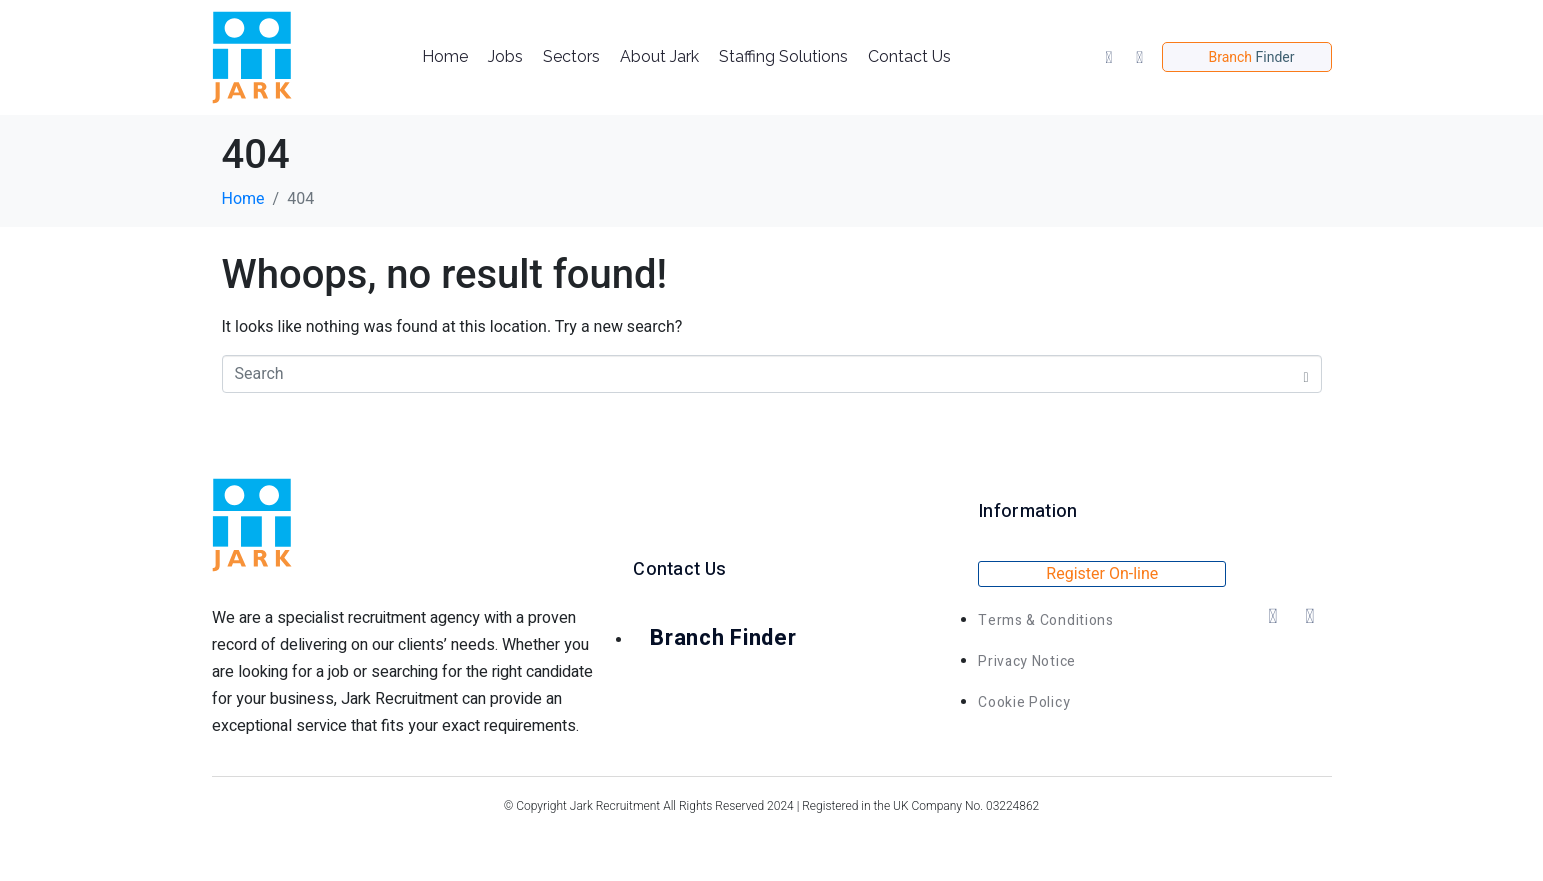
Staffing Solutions (783, 56)
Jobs (505, 56)
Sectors (571, 56)
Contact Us (909, 56)
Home (445, 56)
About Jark (659, 56)
